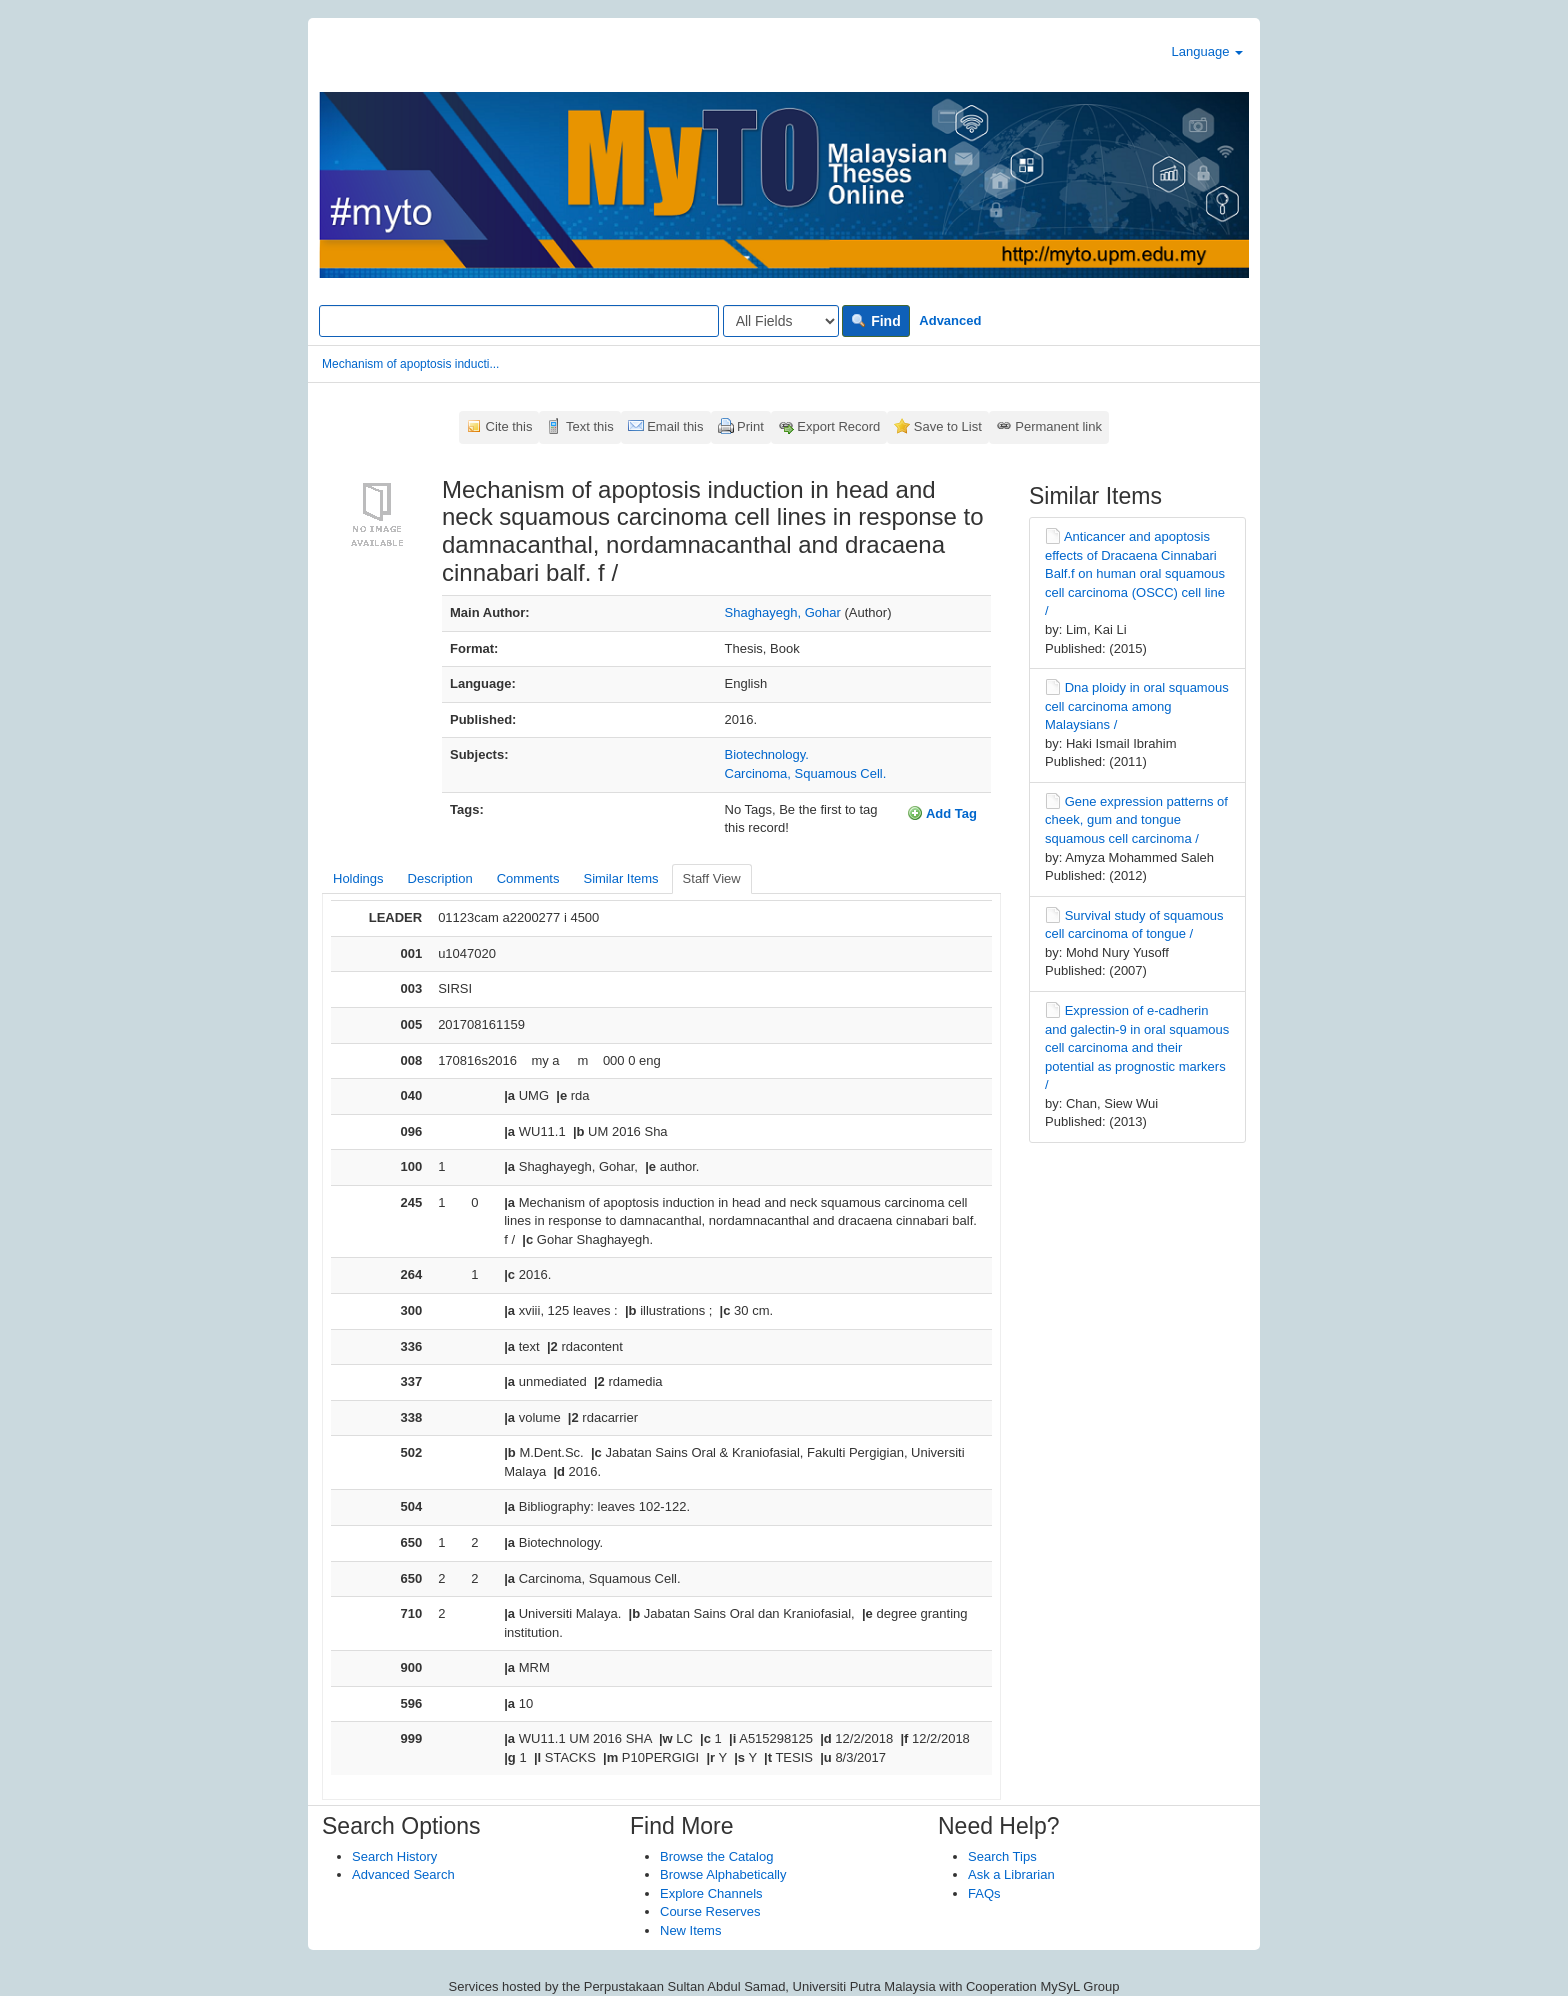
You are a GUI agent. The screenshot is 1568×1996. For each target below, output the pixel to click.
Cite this (509, 426)
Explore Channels (711, 1893)
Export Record (838, 426)
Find (875, 321)
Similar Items (620, 878)
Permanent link (1058, 426)
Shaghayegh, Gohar (783, 612)
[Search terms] (519, 321)
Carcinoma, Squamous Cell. (806, 773)
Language (1207, 51)
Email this (675, 426)
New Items (690, 1930)
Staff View (712, 878)
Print (750, 426)
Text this (590, 426)
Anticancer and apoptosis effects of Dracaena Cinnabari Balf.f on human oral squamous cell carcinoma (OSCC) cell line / (1135, 573)
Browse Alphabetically (723, 1874)
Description (440, 878)
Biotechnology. (767, 754)
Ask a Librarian (1011, 1874)
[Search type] (781, 321)
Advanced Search (403, 1874)
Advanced (950, 320)
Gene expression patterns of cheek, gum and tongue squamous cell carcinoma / (1136, 820)
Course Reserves (710, 1911)
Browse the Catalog (716, 1856)
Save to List (948, 426)
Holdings (358, 878)
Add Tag (942, 813)
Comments (528, 878)
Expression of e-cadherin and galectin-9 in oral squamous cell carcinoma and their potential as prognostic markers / (1137, 1047)
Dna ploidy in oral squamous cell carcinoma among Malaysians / (1137, 706)
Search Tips (1002, 1856)
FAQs (984, 1893)
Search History (394, 1856)
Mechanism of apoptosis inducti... (410, 364)
